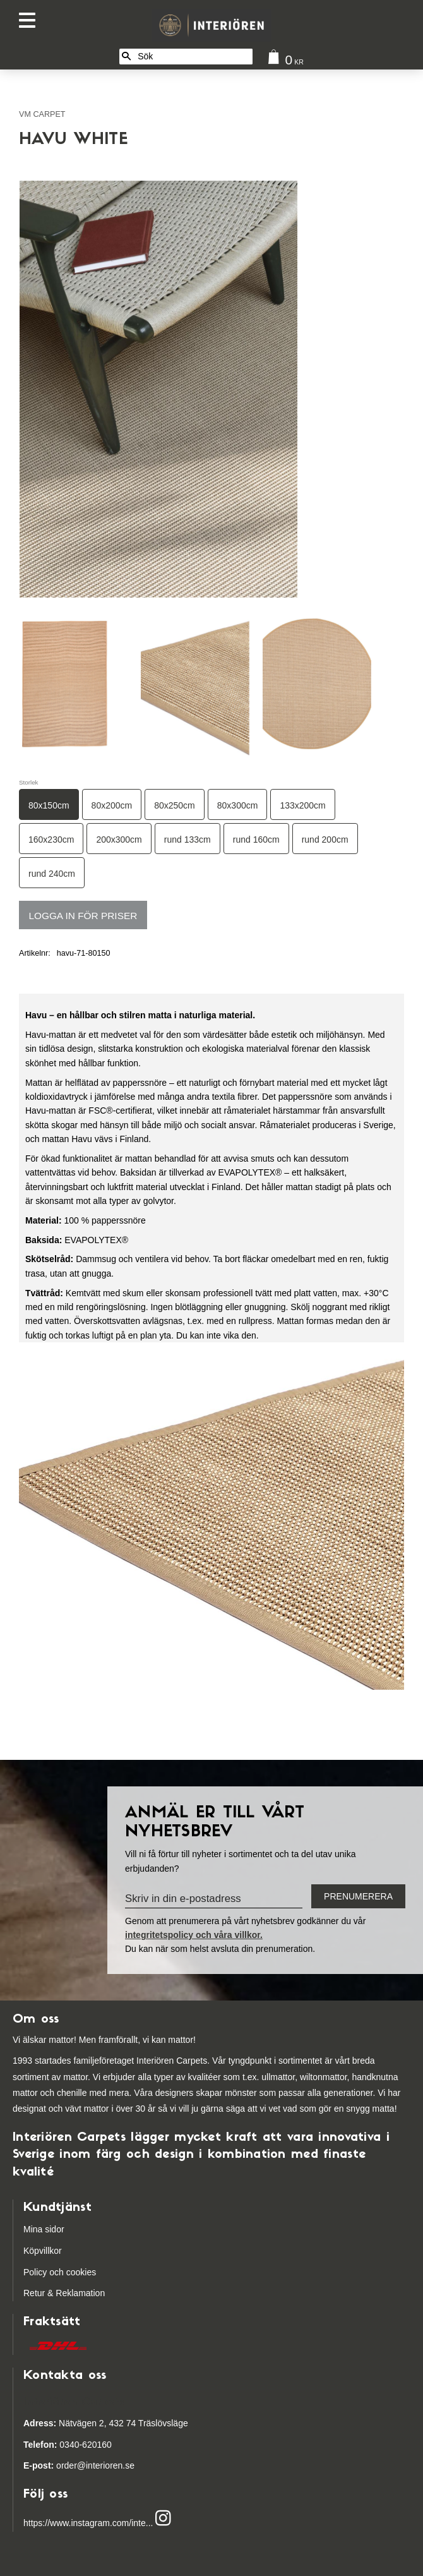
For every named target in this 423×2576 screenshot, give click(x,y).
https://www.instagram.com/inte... (88, 2524)
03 (46, 2445)
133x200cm (302, 805)
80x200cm (112, 805)
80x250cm (174, 805)
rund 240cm (51, 874)
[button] (30, 20)
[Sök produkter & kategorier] (193, 56)
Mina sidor (43, 2229)
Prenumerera (358, 1896)
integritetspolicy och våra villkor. (194, 1935)
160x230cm (51, 839)
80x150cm (48, 805)
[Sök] (126, 56)
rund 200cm (325, 839)
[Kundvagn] (283, 60)
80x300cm (237, 805)
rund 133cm (187, 839)
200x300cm (118, 839)
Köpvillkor (42, 2251)
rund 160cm (256, 839)
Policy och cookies (59, 2272)
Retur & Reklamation (64, 2293)
